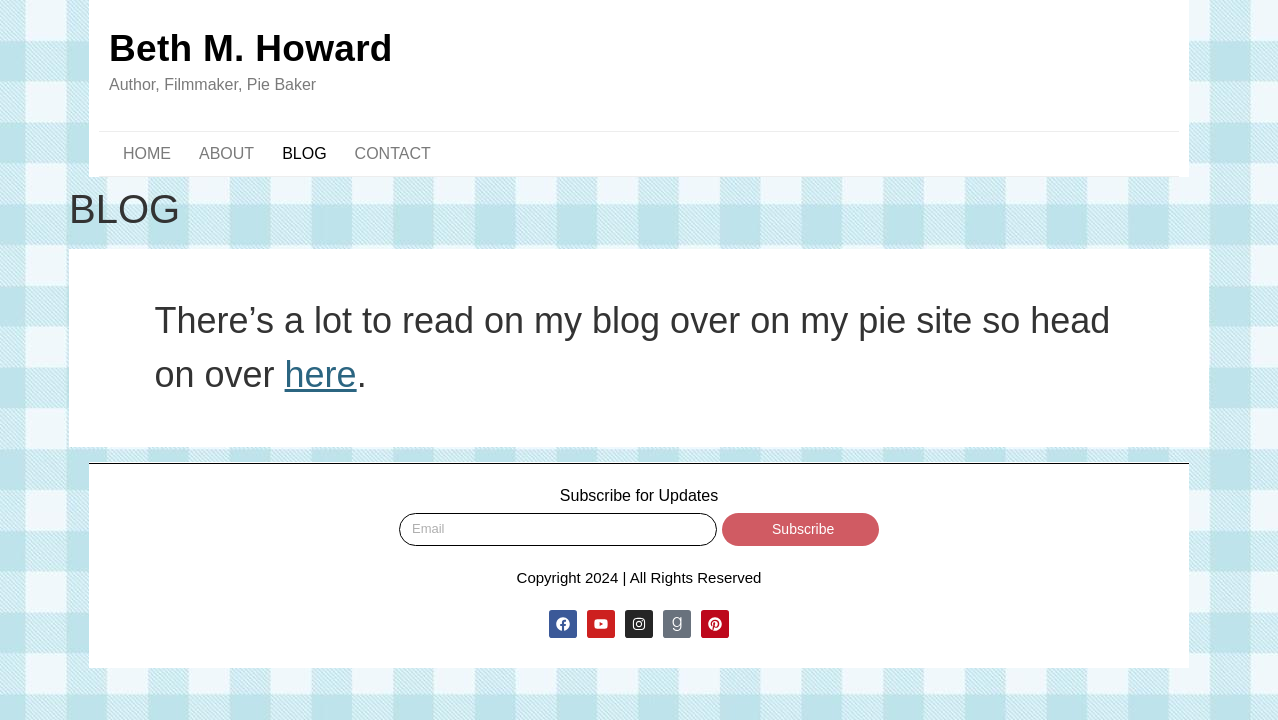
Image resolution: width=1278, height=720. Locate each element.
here (321, 374)
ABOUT (226, 153)
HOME (147, 153)
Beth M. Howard (251, 48)
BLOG (304, 153)
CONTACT (393, 153)
